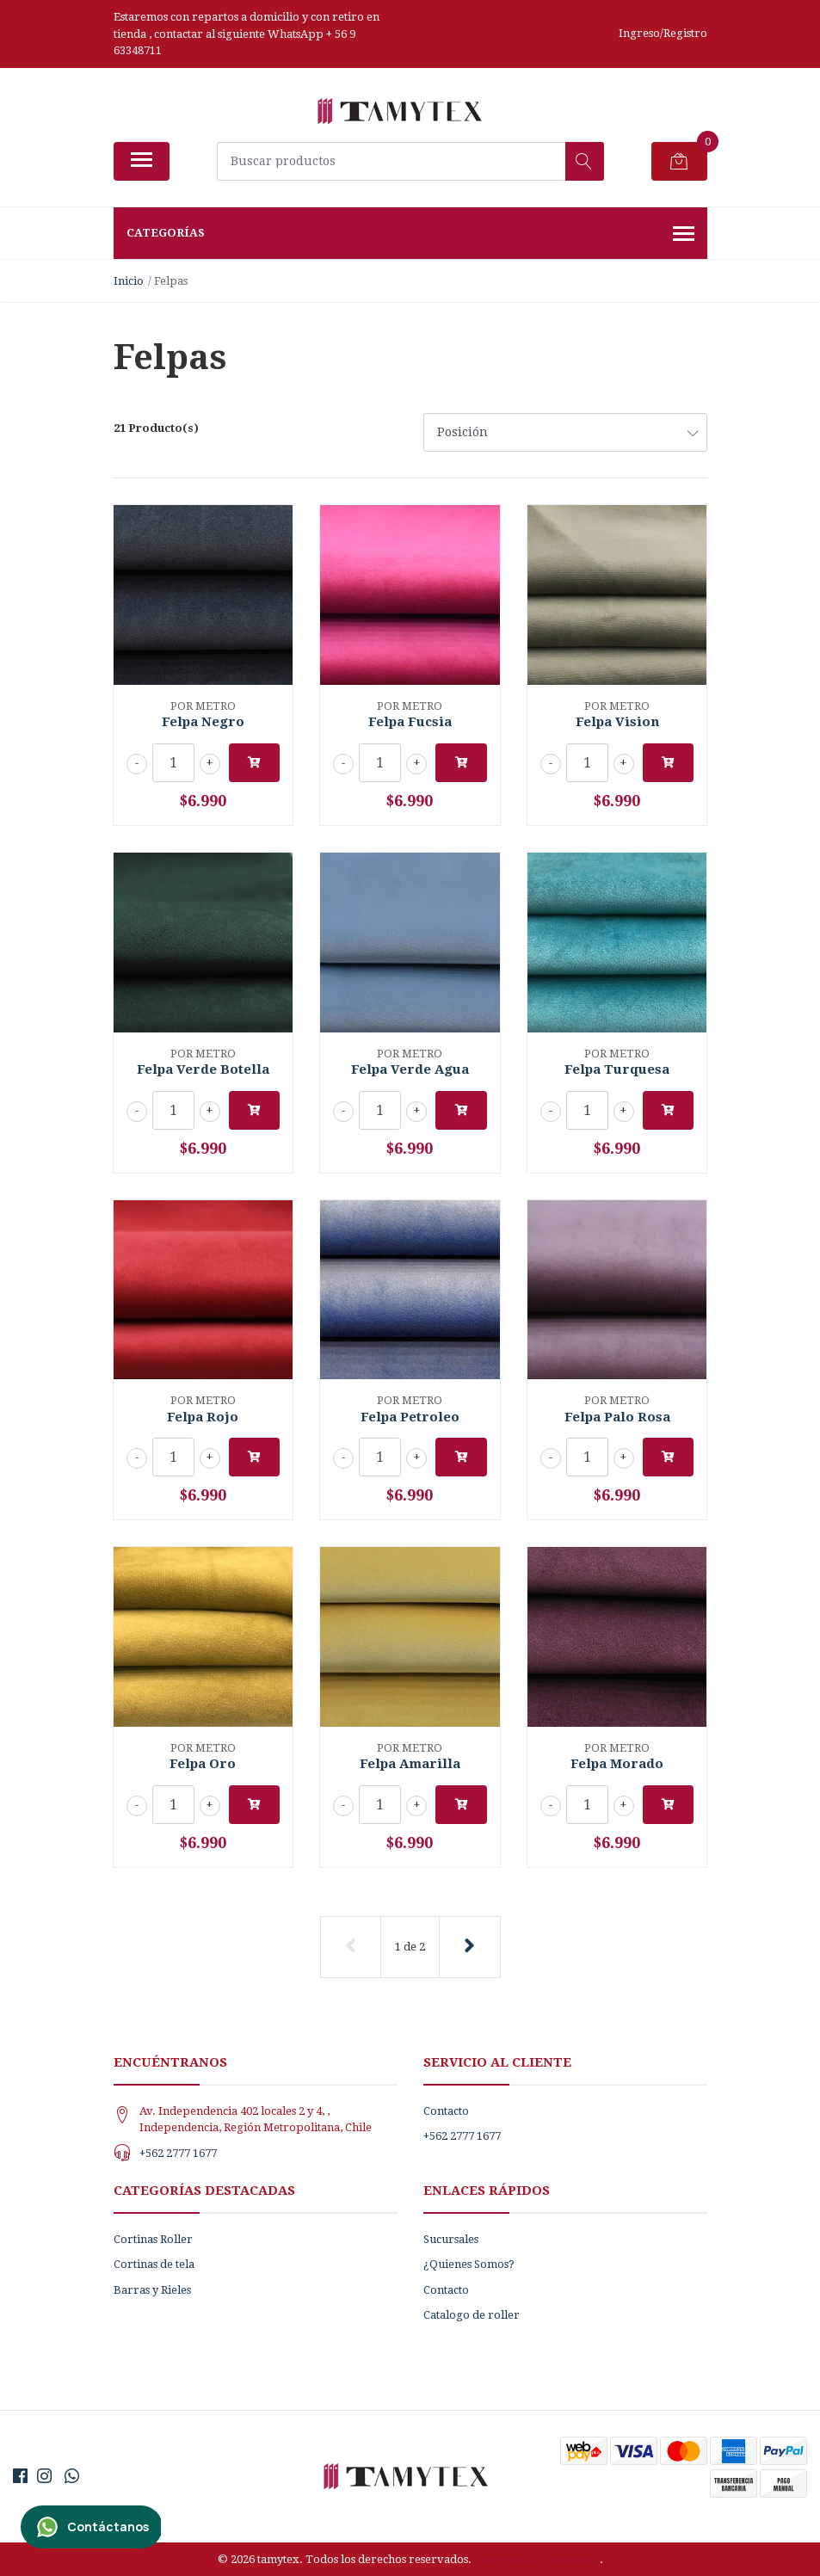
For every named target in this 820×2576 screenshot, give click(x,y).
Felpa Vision (617, 722)
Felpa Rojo (202, 1417)
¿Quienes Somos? (469, 2264)
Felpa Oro (203, 1764)
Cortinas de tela (154, 2264)
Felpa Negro (203, 722)
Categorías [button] (410, 234)
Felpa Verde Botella (203, 1069)
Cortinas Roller (153, 2239)
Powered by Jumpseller (537, 2559)
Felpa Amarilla (410, 1764)
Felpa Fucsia (410, 722)
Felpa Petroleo (410, 1417)
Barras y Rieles (152, 2289)
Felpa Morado (616, 1764)
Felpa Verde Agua (410, 1069)
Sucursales (450, 2239)
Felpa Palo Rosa (617, 1417)
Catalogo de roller (471, 2314)
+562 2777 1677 (178, 2153)
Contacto (446, 2111)
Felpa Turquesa (616, 1069)
